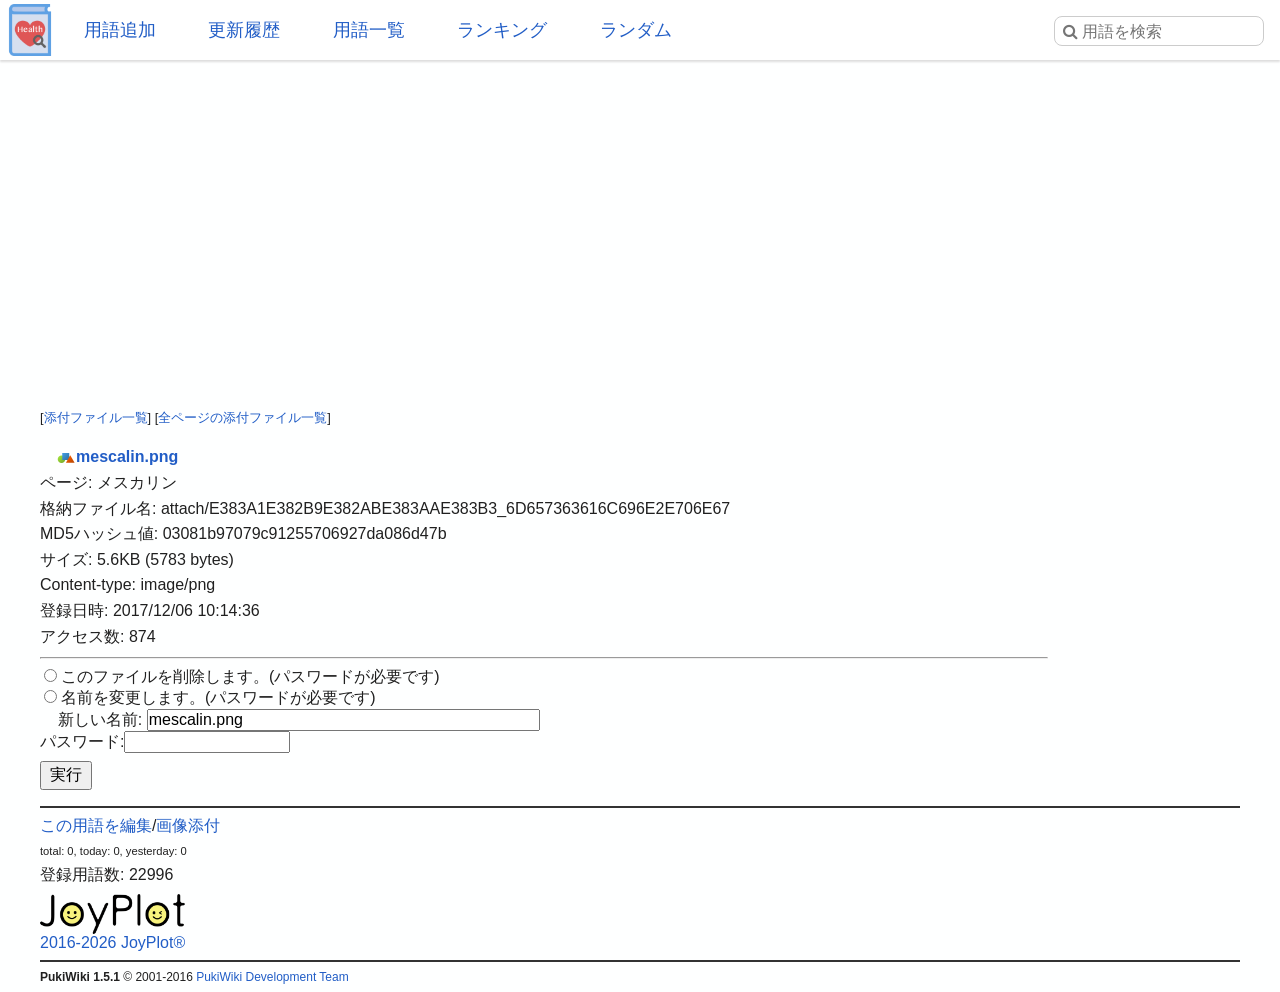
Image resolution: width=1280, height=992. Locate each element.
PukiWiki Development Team (272, 977)
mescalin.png (117, 456)
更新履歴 (244, 30)
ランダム (636, 30)
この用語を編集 (96, 825)
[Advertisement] (640, 220)
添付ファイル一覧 (96, 417)
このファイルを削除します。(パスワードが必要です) (250, 676)
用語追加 (120, 30)
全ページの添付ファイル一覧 (242, 417)
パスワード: (82, 741)
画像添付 (188, 825)
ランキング (502, 30)
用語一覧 (369, 30)
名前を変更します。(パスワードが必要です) (218, 697)
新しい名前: (100, 719)
